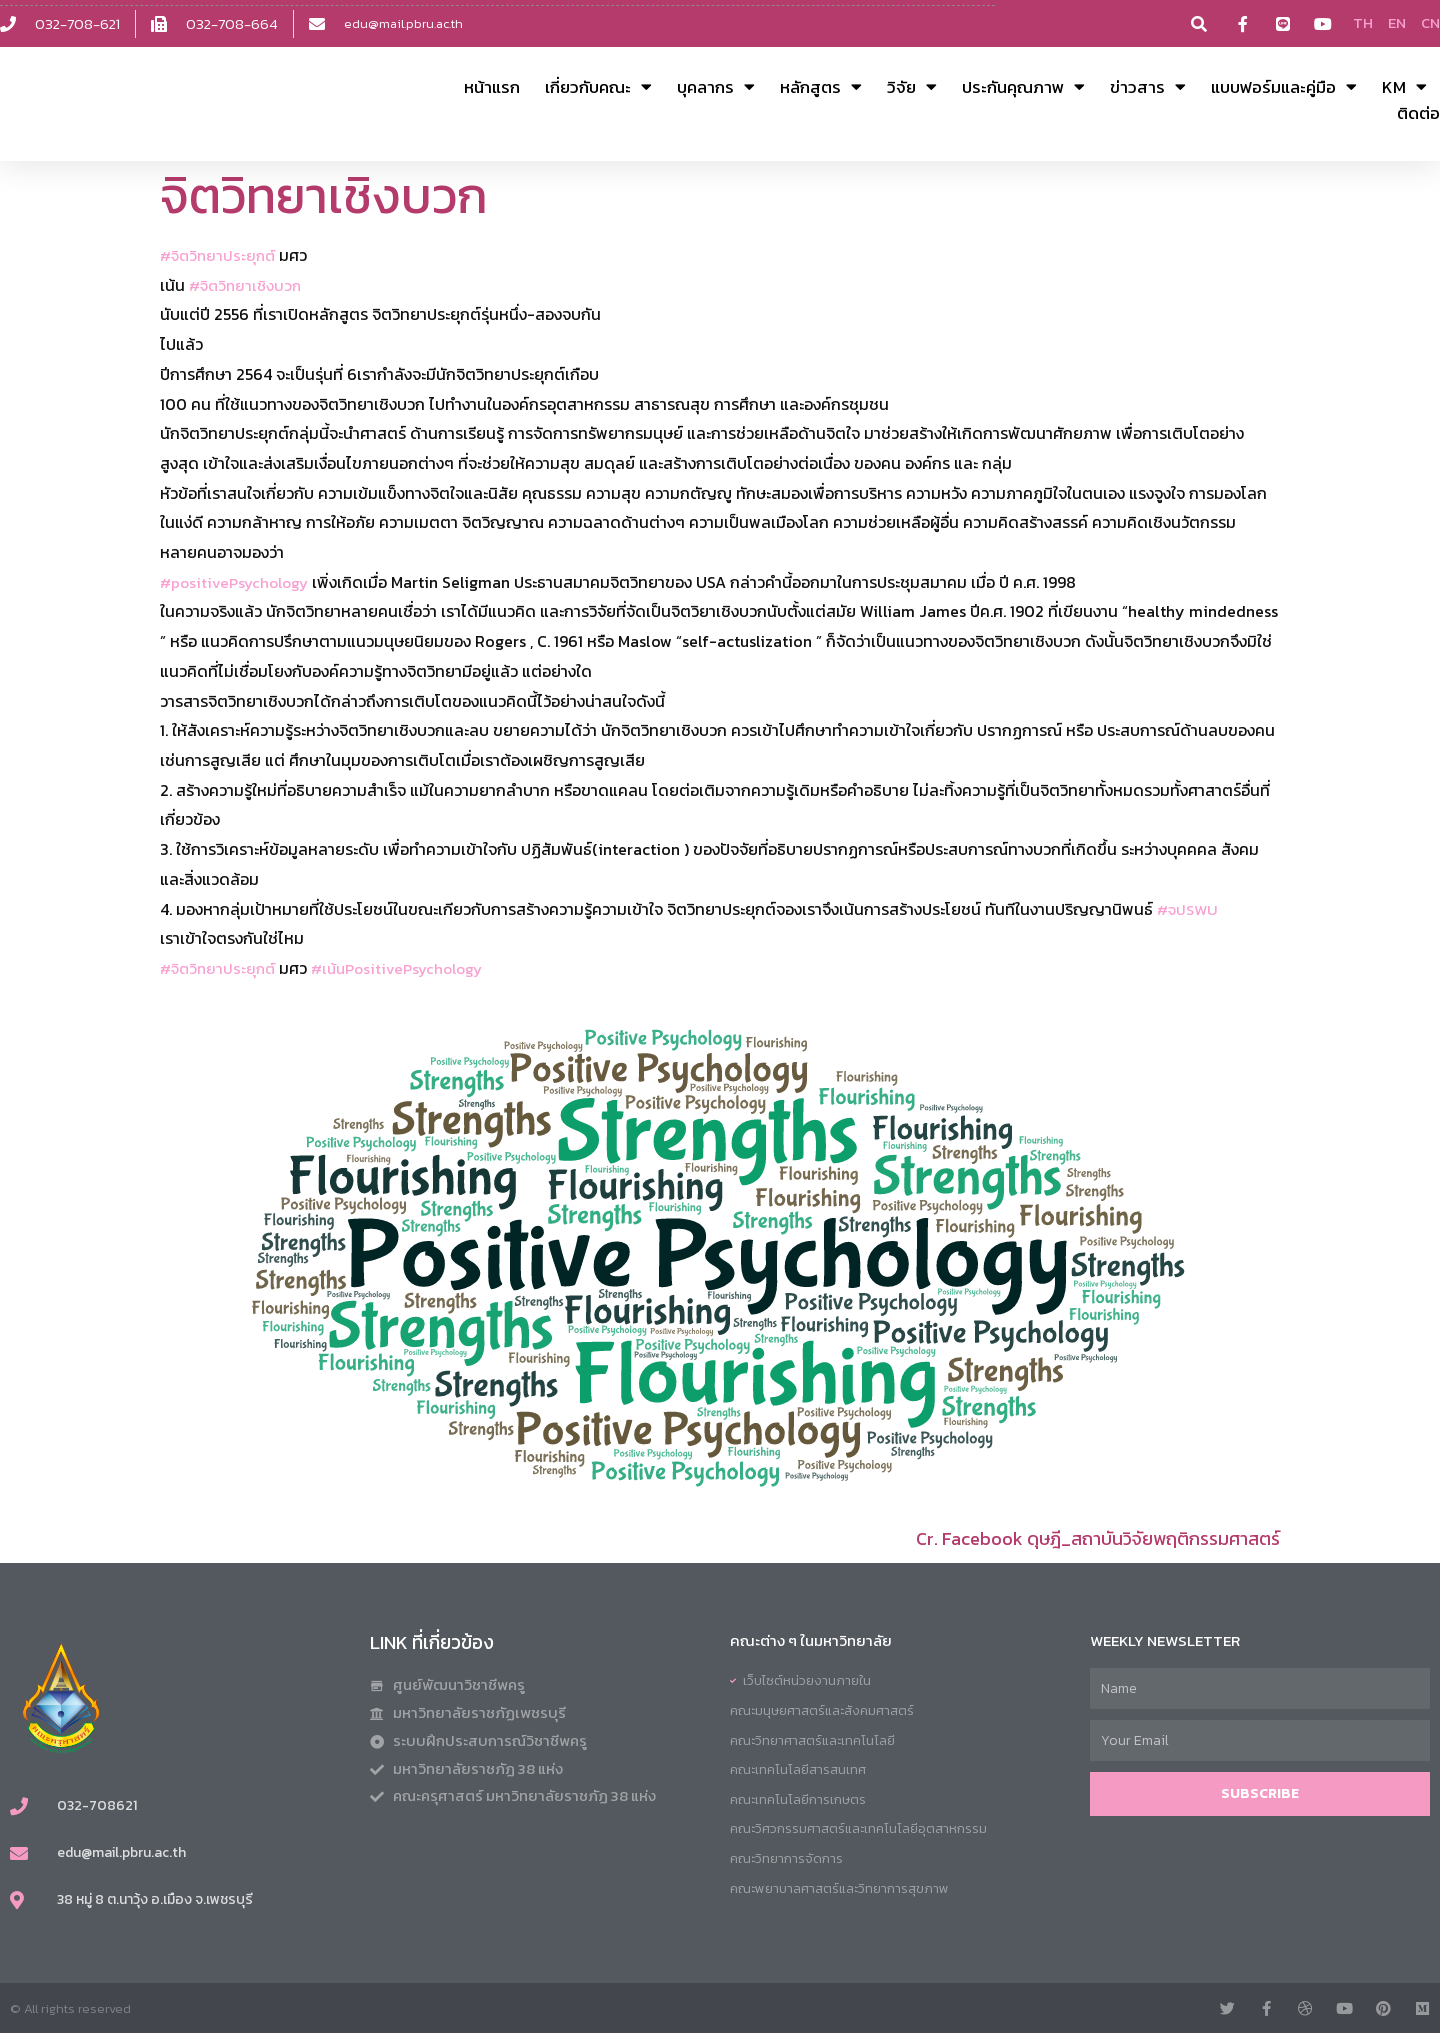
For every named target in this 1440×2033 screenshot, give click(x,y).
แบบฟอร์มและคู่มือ (1284, 87)
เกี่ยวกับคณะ (598, 87)
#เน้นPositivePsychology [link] (408, 968)
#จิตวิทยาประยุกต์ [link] (220, 255)
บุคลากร (716, 87)
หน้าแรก (492, 87)
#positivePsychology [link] (238, 582)
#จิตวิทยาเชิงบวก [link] (248, 285)
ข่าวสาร (1148, 87)
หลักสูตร (821, 87)
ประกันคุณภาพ (1023, 87)
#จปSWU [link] (1189, 908)
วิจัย (912, 87)
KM (1404, 87)
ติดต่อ (1418, 113)
